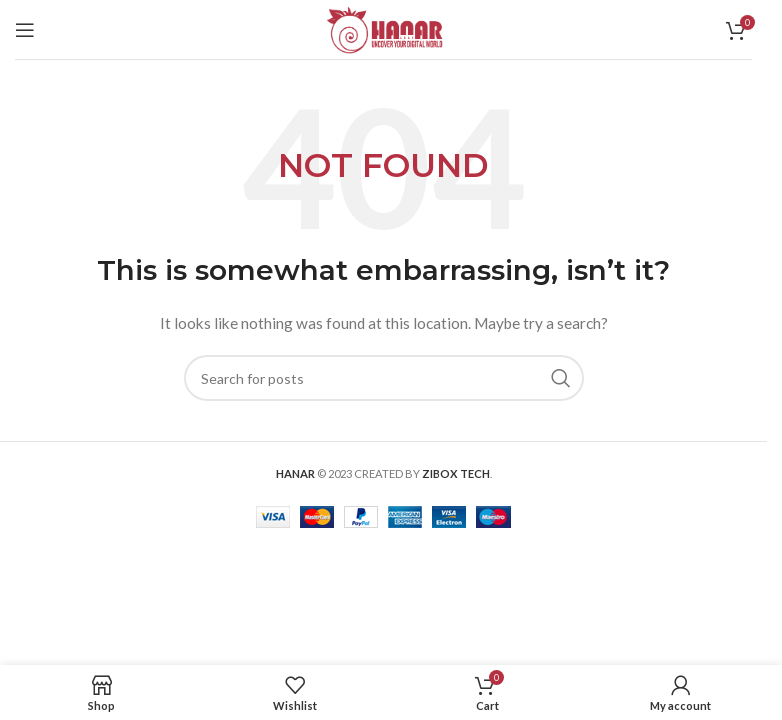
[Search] (384, 378)
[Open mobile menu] (25, 30)
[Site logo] (384, 27)
